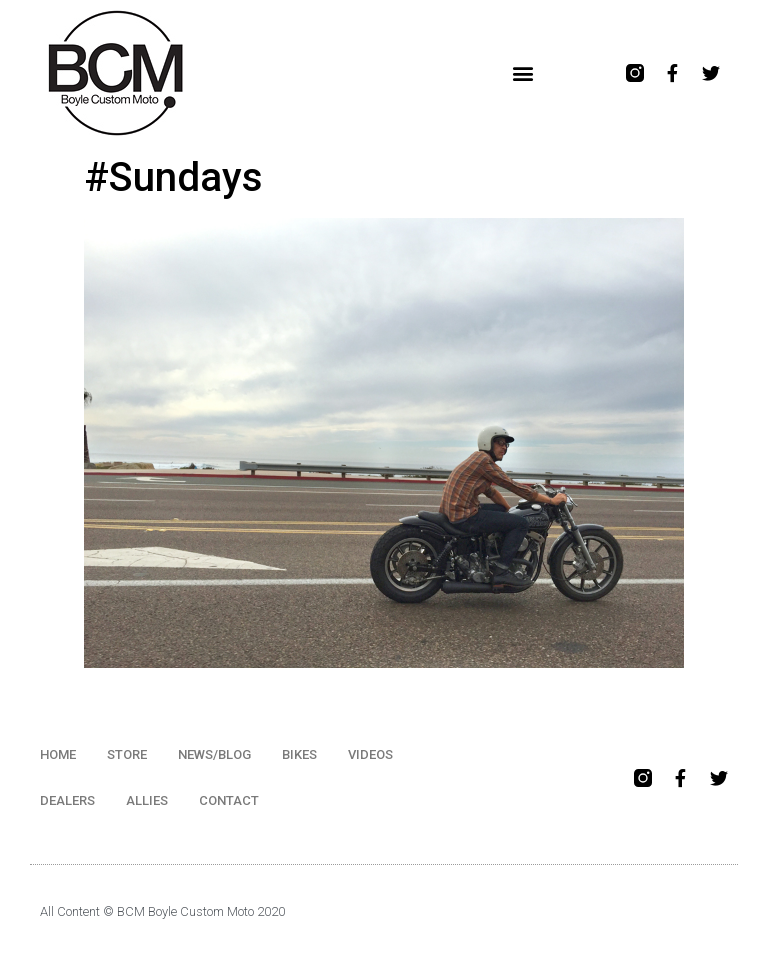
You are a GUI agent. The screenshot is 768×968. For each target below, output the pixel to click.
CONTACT (229, 800)
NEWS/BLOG (214, 754)
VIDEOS (370, 754)
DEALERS (67, 800)
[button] (523, 73)
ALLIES (147, 800)
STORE (127, 754)
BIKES (299, 754)
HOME (58, 754)
